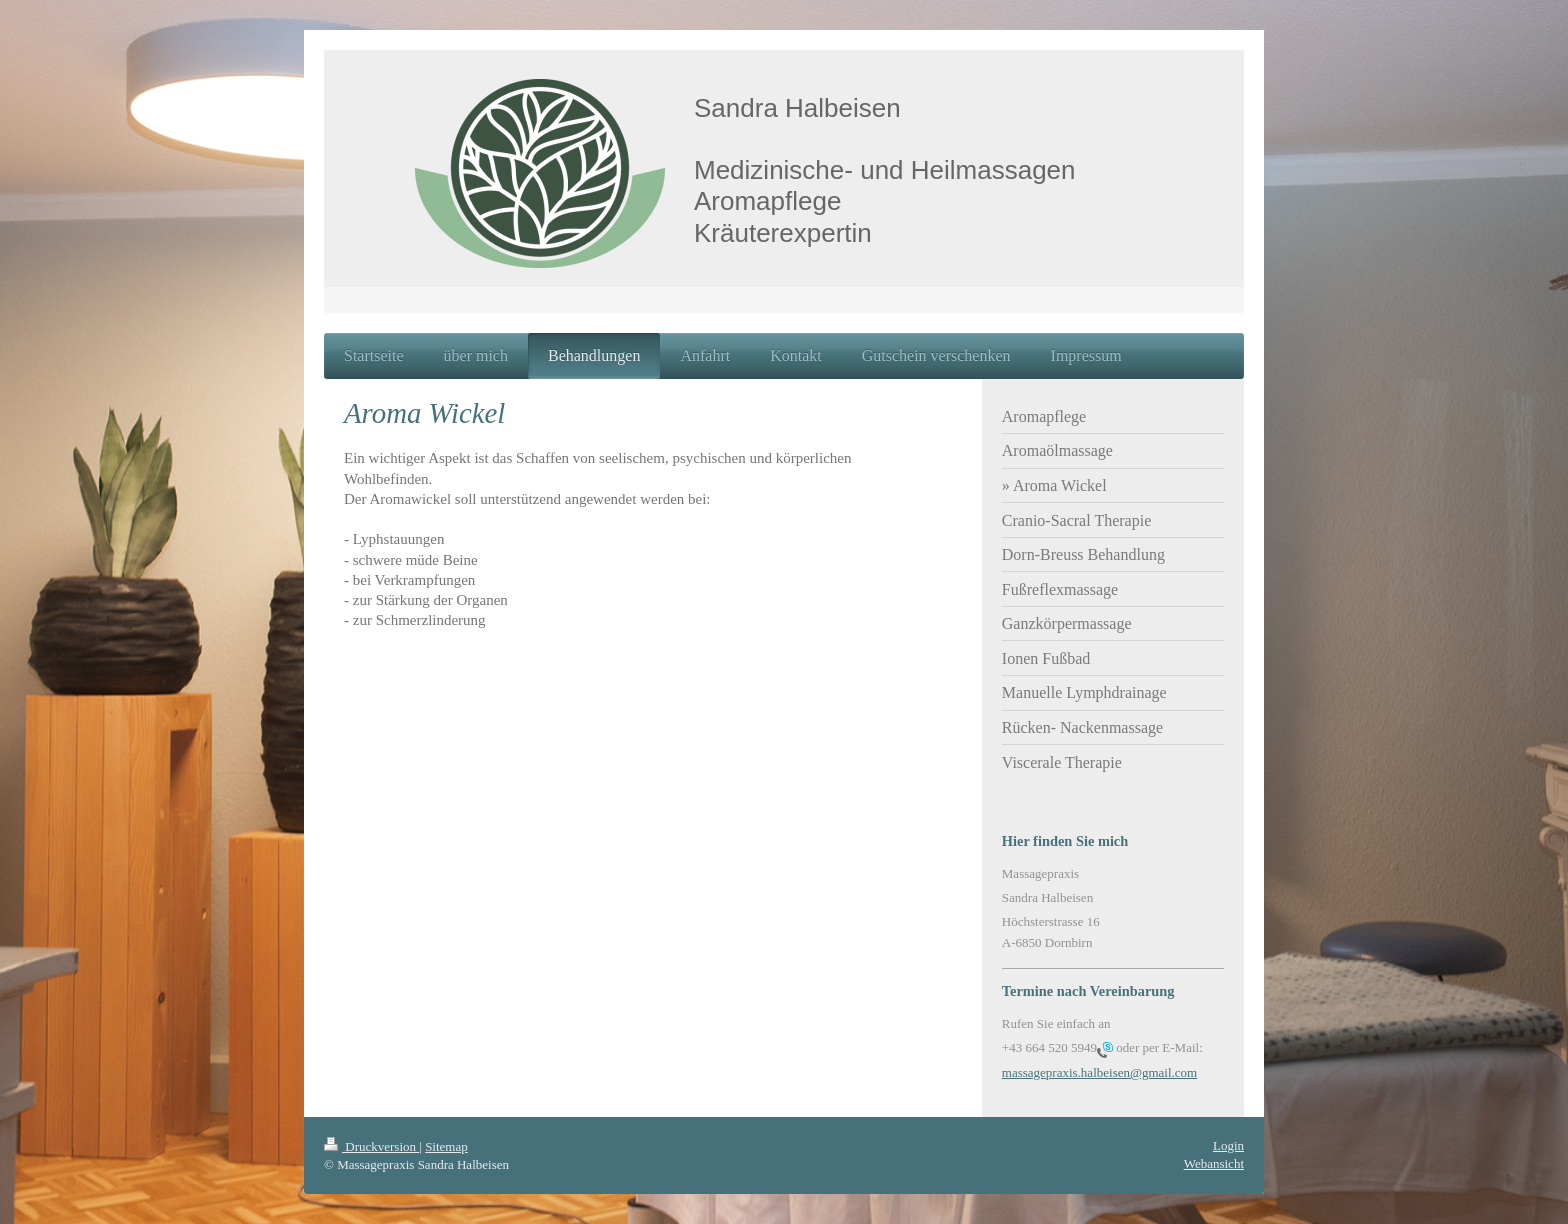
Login (1228, 1145)
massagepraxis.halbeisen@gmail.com (1099, 1072)
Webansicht (1214, 1163)
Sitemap (446, 1146)
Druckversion (371, 1146)
